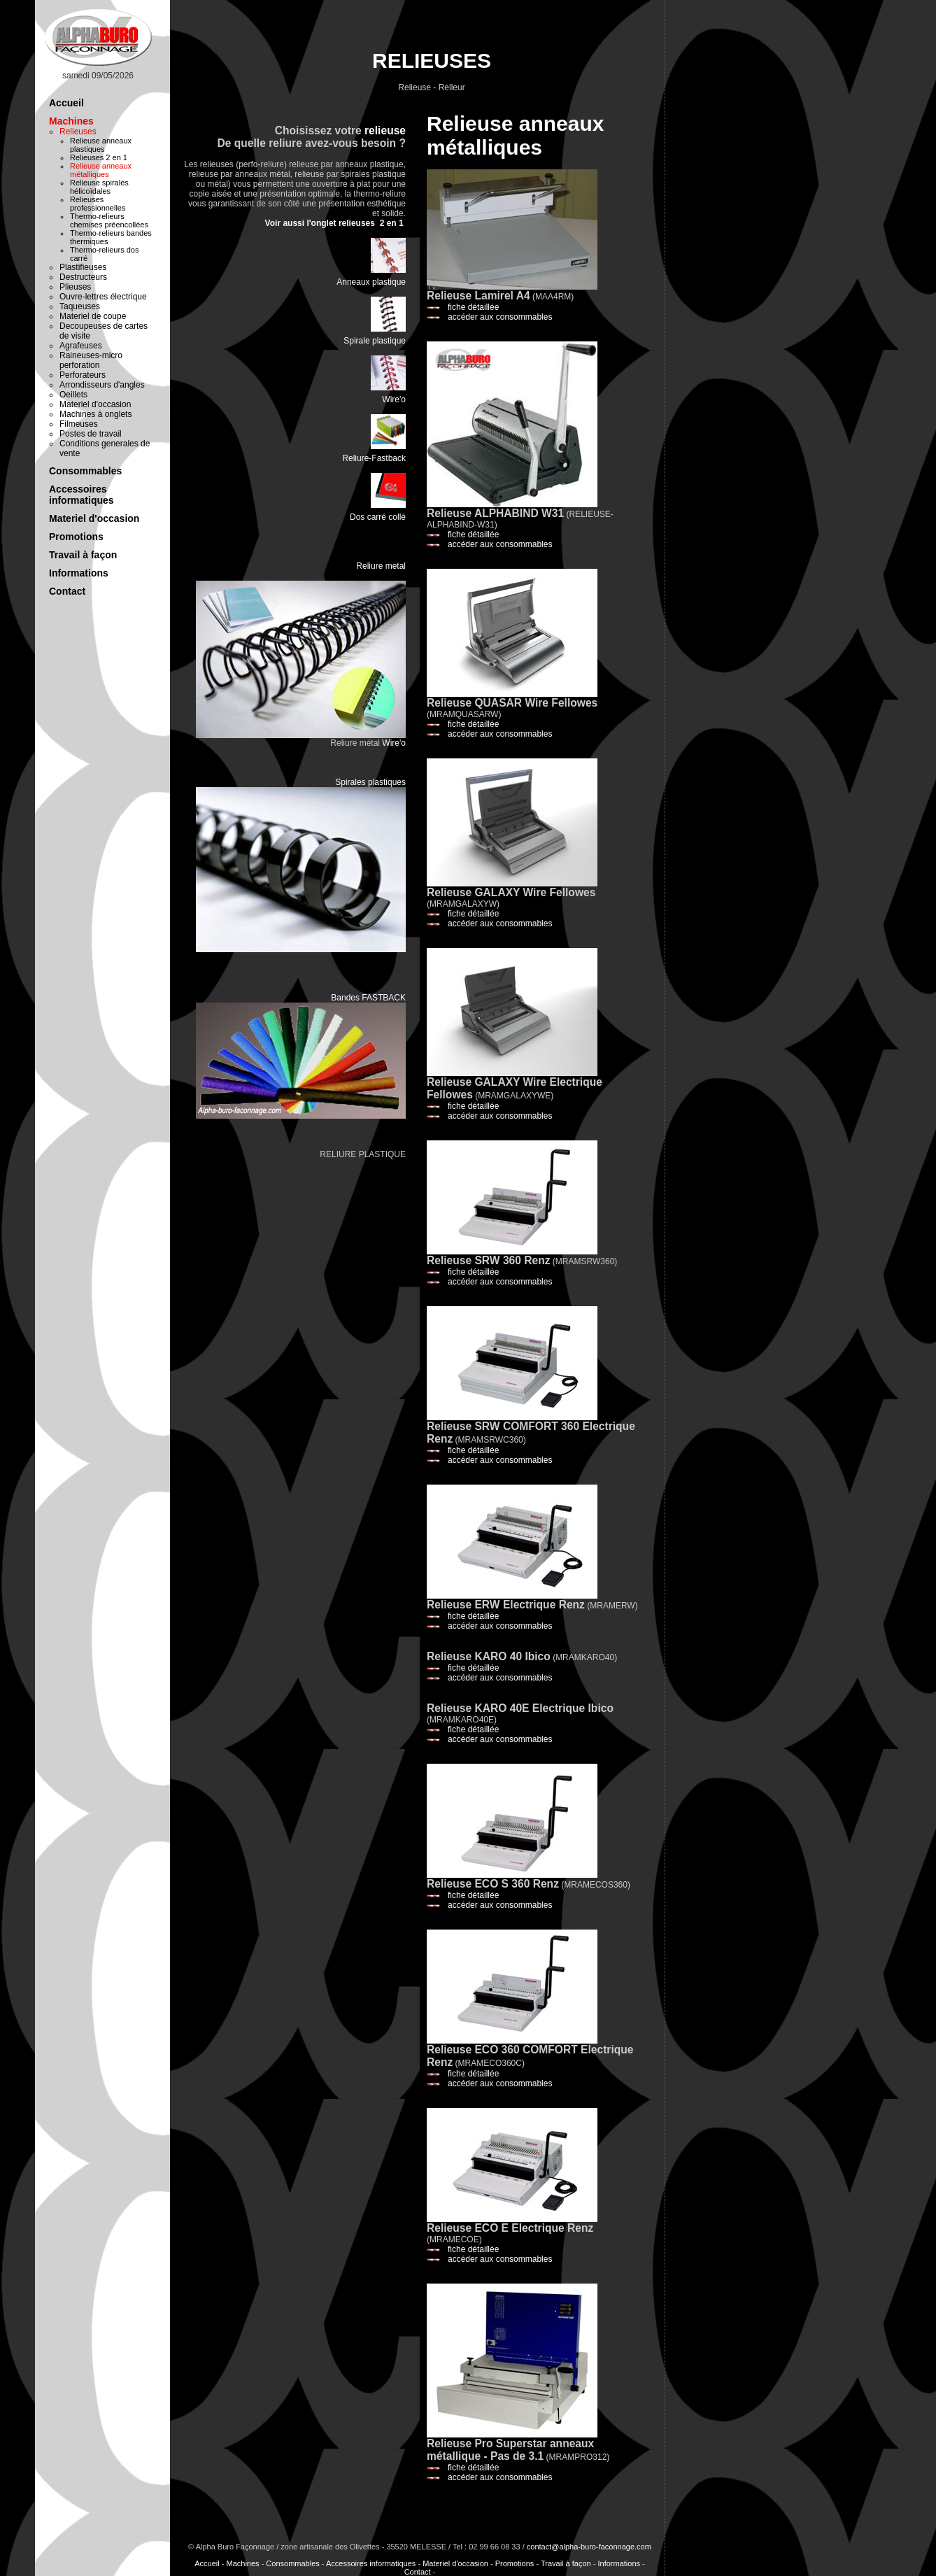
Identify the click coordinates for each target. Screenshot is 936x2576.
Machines (71, 121)
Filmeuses (78, 424)
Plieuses (75, 287)
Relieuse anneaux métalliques (101, 170)
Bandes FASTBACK (368, 998)
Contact (67, 591)
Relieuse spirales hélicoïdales (99, 186)
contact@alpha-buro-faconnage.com (589, 2546)
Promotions (76, 536)
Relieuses (78, 131)
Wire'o (394, 399)
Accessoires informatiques (81, 494)
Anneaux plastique (371, 282)
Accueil (66, 102)
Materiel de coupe (92, 316)
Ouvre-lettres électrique (103, 297)
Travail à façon (83, 554)
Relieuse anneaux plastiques (101, 144)
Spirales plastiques (370, 782)
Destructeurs (83, 277)
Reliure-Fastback (374, 458)
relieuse (385, 130)
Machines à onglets (95, 414)
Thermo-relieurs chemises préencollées (109, 220)
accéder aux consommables (500, 317)
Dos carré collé (378, 517)
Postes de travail (90, 434)
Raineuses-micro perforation (90, 360)
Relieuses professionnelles (98, 203)
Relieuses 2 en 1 (98, 157)
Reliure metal (381, 566)
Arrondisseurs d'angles (102, 385)
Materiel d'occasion (95, 404)
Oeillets (73, 394)
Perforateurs (82, 375)
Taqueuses (79, 306)
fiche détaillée (473, 307)
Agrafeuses (80, 346)
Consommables (85, 470)
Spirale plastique (374, 341)
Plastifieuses (82, 267)
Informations (78, 573)
